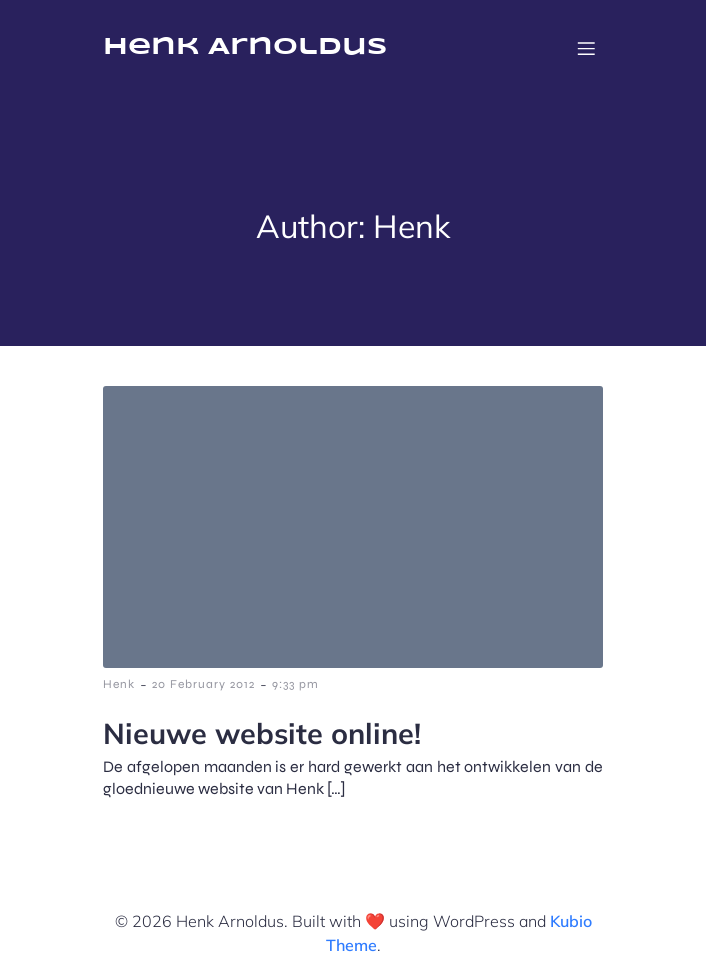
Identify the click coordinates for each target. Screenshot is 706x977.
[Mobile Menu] (586, 48)
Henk (119, 684)
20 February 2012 (203, 684)
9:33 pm (295, 684)
